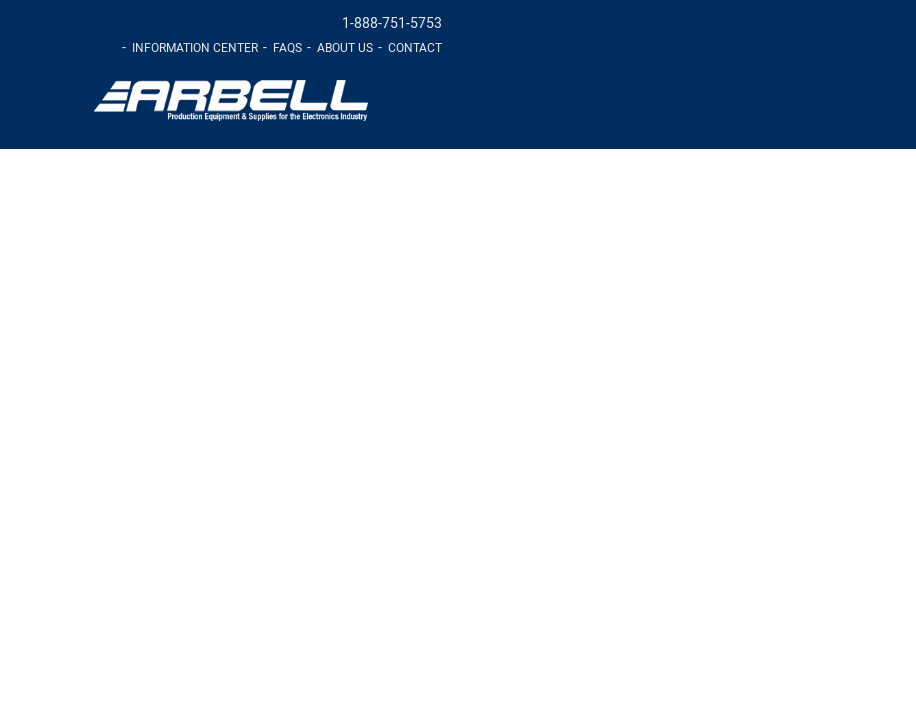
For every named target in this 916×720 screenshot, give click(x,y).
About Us (345, 48)
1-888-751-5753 (392, 23)
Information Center (195, 48)
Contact (415, 48)
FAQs (287, 48)
